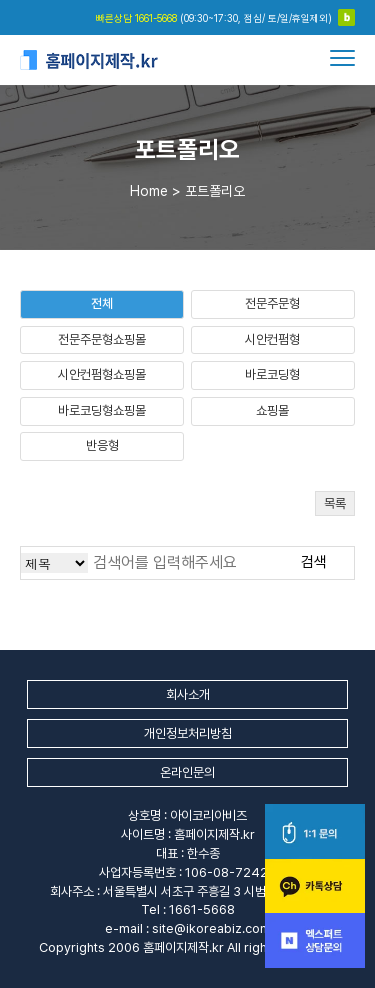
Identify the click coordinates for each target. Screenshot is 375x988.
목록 (335, 503)
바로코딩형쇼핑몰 (102, 410)
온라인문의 (187, 772)
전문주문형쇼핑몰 (102, 339)
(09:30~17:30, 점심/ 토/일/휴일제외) (214, 18)
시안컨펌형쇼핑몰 (102, 374)
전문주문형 (272, 303)
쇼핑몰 (272, 410)
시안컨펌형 (272, 339)
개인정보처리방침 (188, 733)
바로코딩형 (272, 374)
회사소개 (188, 694)
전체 (102, 303)
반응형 (102, 445)
